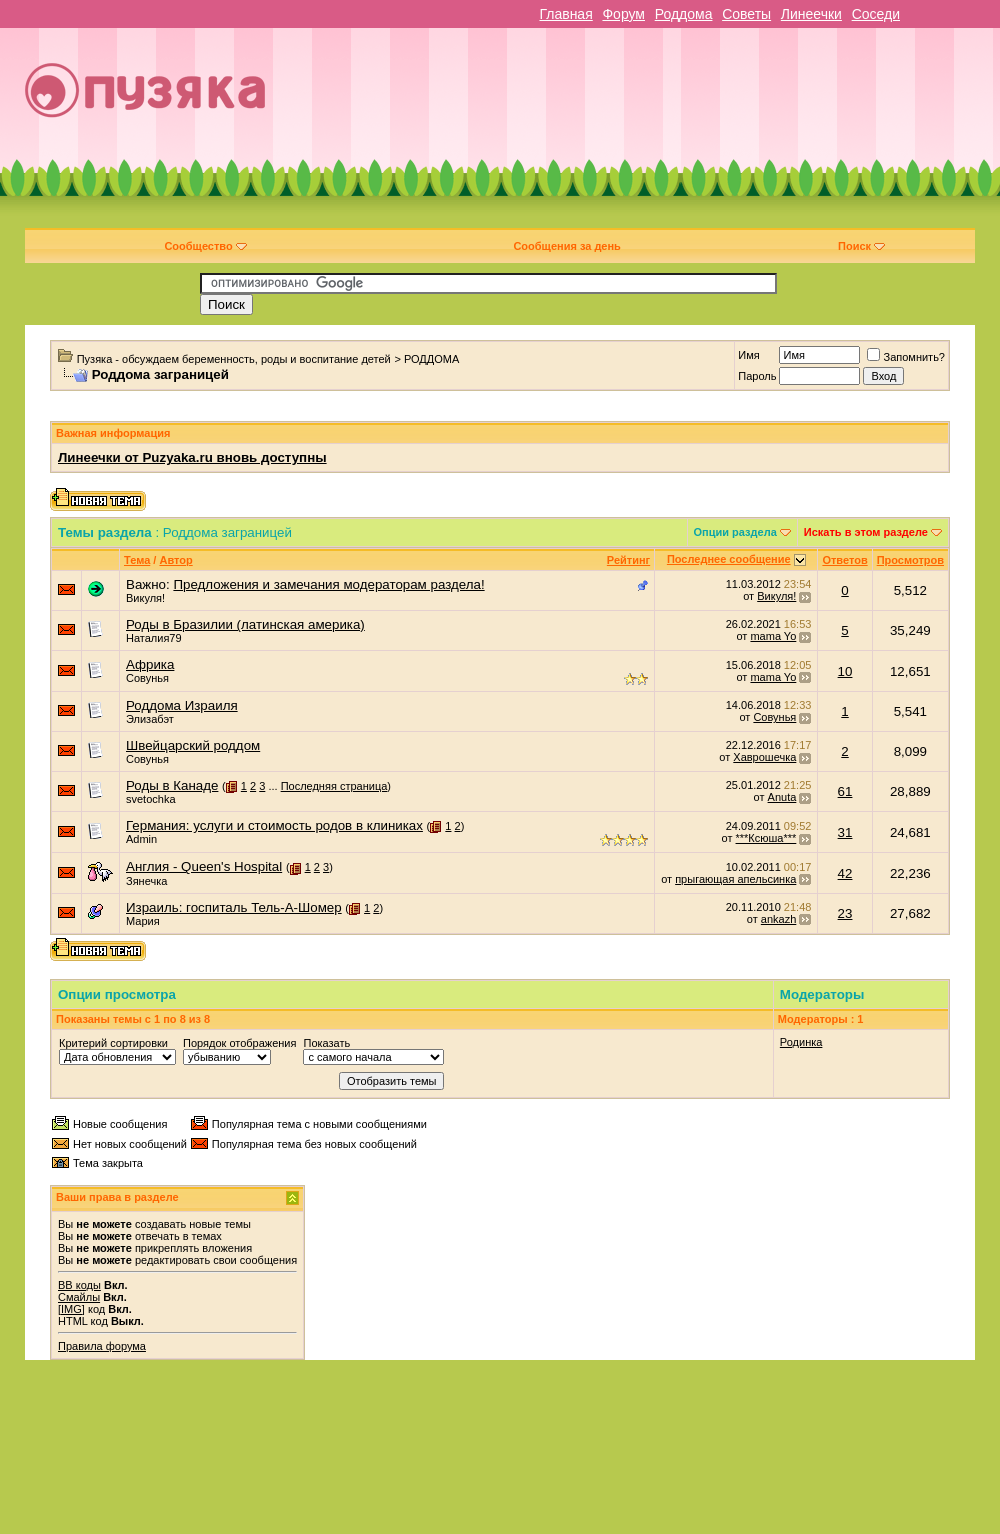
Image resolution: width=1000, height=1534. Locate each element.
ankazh (778, 919)
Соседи (876, 14)
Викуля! (145, 598)
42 (845, 873)
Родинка (801, 1042)
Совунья (147, 678)
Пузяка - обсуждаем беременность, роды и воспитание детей (234, 359)
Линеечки (811, 14)
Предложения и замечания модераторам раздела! (328, 584)
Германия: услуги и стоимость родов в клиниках (274, 825)
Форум (623, 14)
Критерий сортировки (113, 1043)
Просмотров (910, 560)
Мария (143, 921)
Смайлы (79, 1297)
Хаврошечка (764, 757)
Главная (565, 14)
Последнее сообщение (729, 559)
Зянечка (146, 881)
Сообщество (205, 246)
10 (845, 671)
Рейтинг (628, 560)
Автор (175, 560)
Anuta (782, 797)
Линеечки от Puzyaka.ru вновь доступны (192, 457)
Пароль (757, 376)
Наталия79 (154, 638)
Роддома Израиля (182, 705)
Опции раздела (735, 532)
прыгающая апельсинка (735, 879)
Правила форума (102, 1346)
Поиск (861, 246)
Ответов (844, 560)
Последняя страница (334, 786)
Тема (137, 560)
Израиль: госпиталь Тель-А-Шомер (234, 907)
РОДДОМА (431, 359)
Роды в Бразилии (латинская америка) (245, 624)
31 (845, 832)
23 (845, 913)
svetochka (151, 799)
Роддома (684, 14)
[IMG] (71, 1309)
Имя (748, 355)
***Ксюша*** (766, 838)
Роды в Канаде (172, 785)
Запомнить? (906, 357)
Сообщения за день (566, 246)
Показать (326, 1043)
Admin (141, 839)
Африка (150, 664)
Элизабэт (150, 719)
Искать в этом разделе (866, 532)
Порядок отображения (239, 1043)
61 (845, 791)
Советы (746, 14)
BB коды (79, 1285)
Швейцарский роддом (193, 745)
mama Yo (773, 636)
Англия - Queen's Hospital (204, 866)
